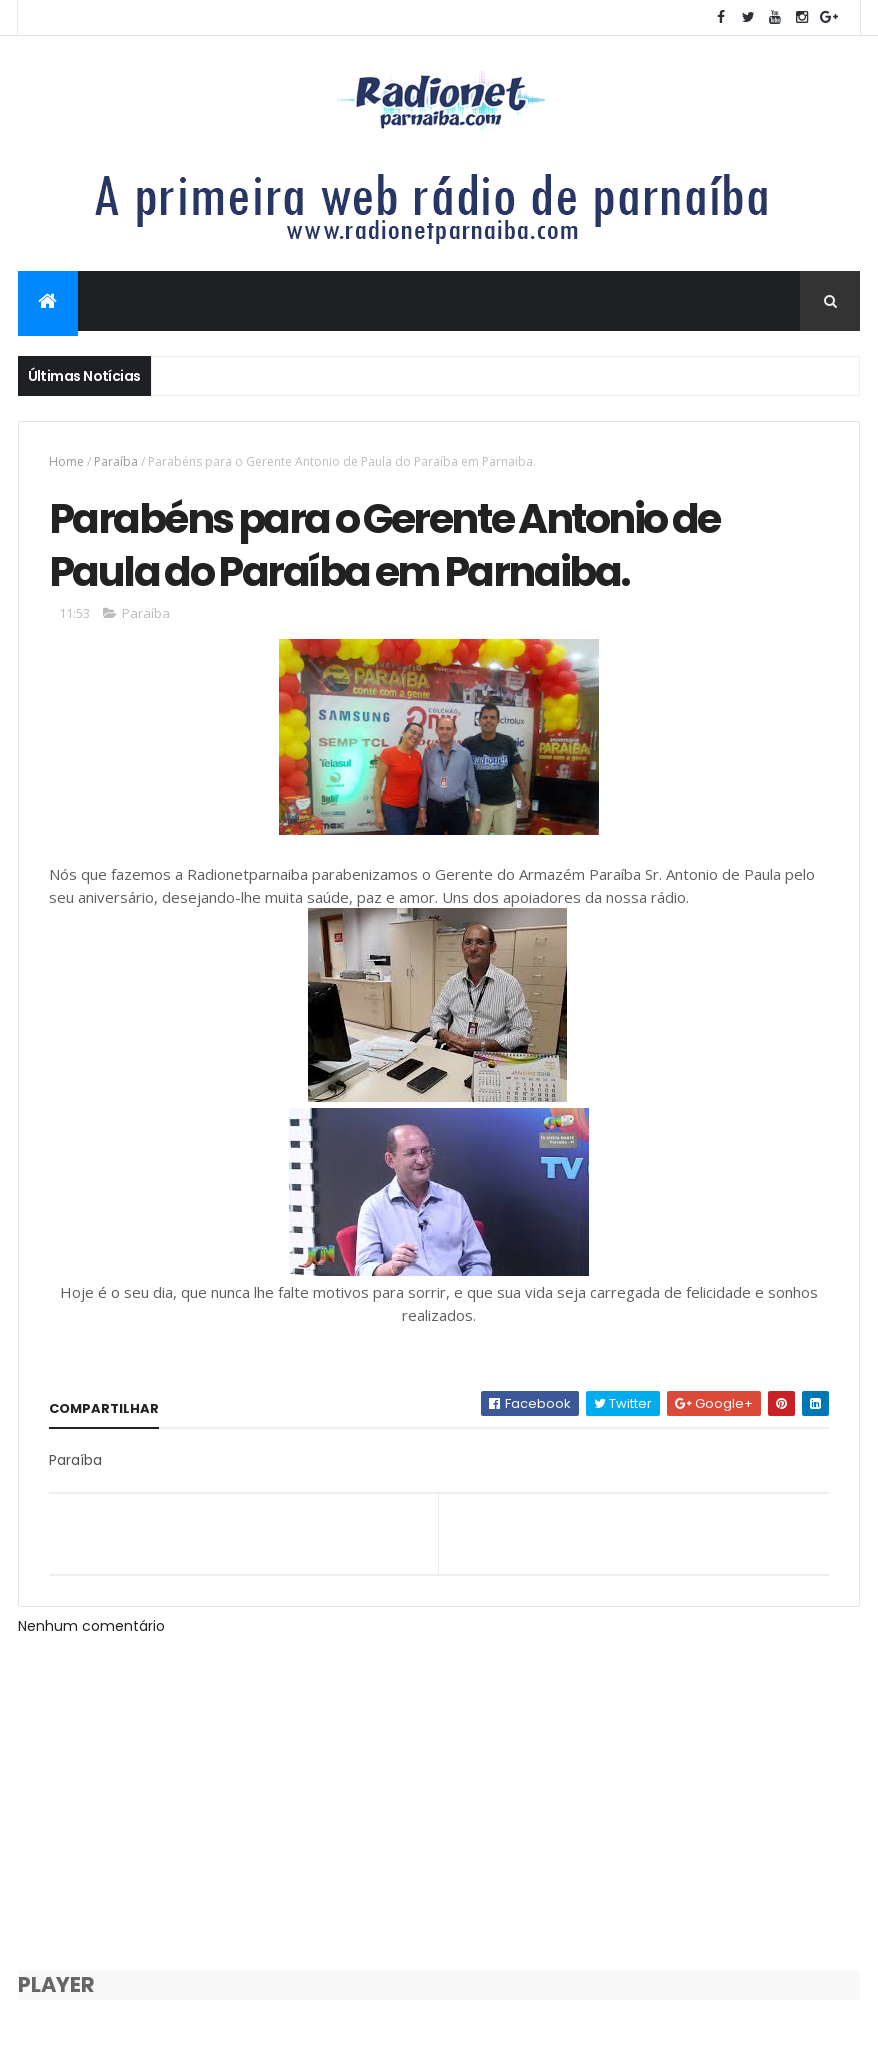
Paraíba (116, 461)
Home (66, 461)
